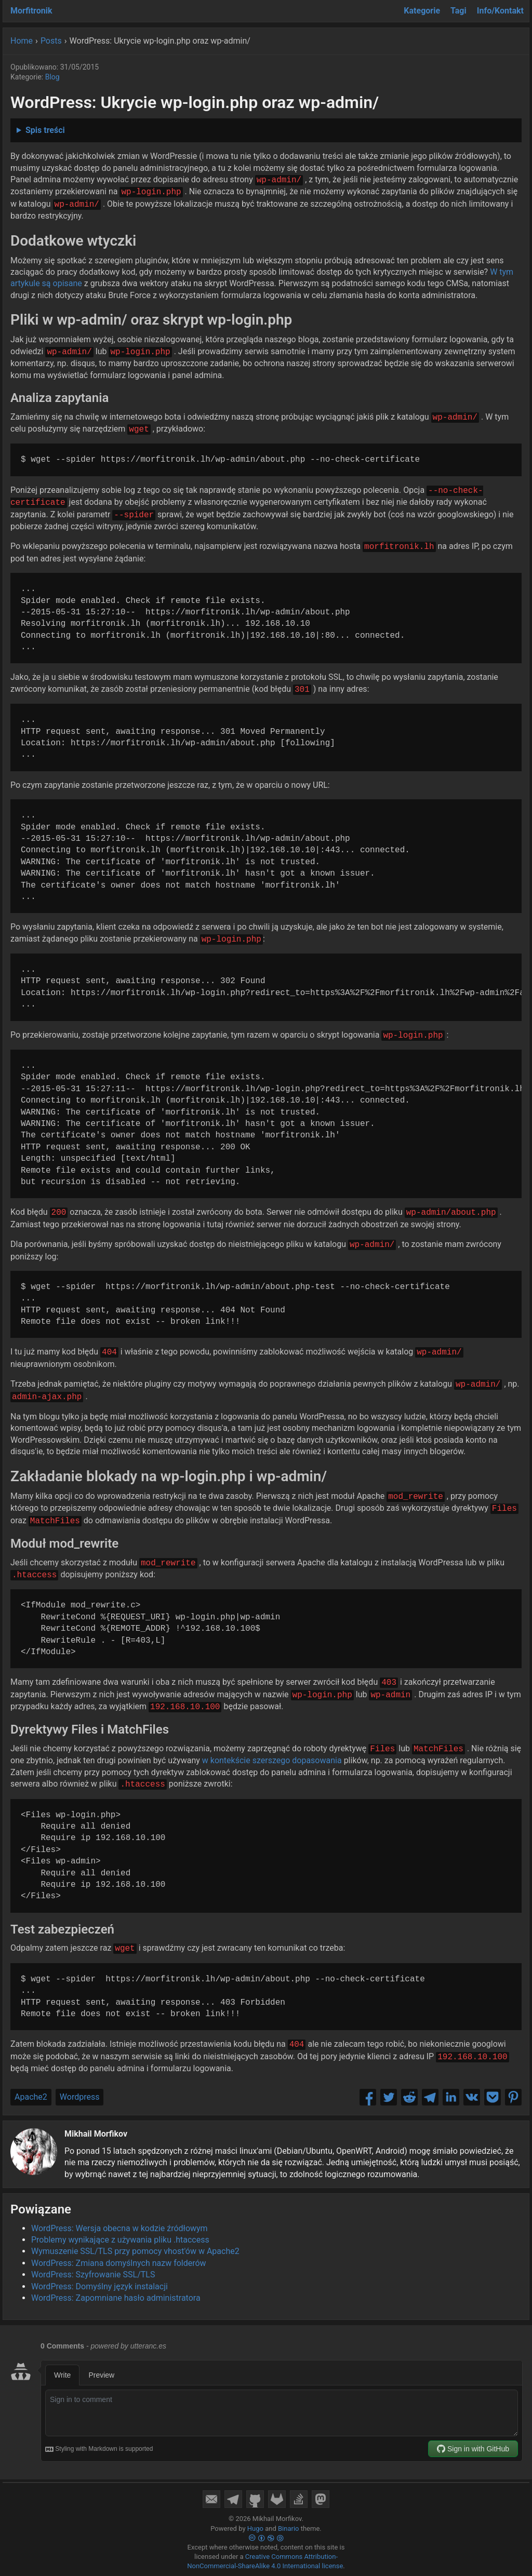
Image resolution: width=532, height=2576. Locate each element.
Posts (51, 41)
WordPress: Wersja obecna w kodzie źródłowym (119, 2228)
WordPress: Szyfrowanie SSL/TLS (93, 2274)
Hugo (255, 2528)
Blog (52, 77)
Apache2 (31, 2097)
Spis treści (45, 130)
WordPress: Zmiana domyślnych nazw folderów (118, 2263)
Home (21, 41)
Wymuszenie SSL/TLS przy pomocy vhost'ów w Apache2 (135, 2251)
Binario (288, 2528)
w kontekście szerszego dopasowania (272, 1760)
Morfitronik (31, 11)
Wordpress (80, 2097)
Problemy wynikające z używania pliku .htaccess (120, 2240)
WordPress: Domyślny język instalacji (99, 2286)
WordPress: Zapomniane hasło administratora (116, 2298)
